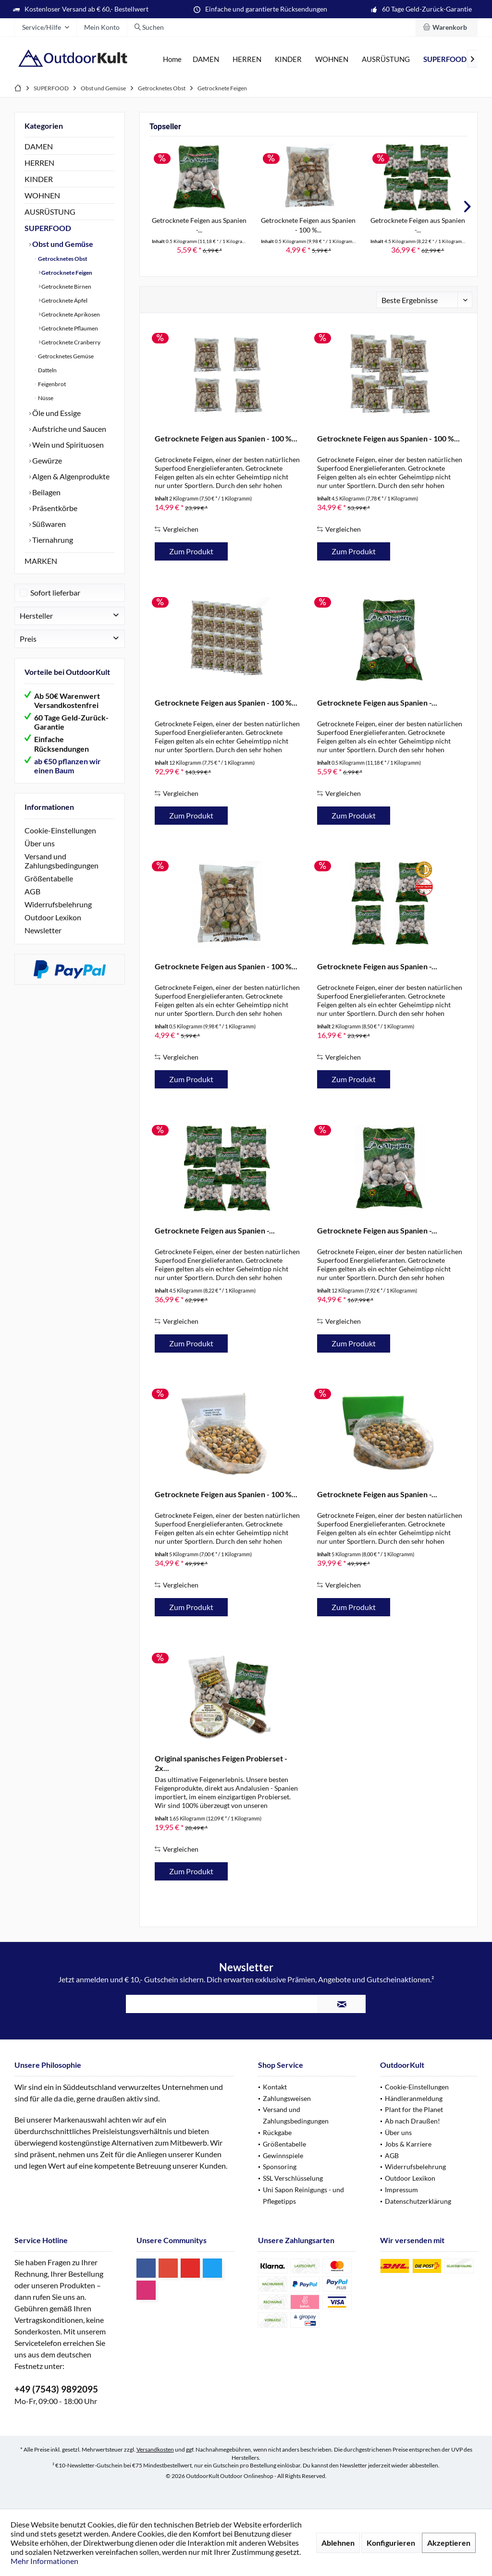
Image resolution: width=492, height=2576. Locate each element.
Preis (28, 638)
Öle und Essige (56, 412)
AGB (32, 891)
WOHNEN (42, 195)
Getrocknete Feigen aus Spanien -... (199, 225)
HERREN (39, 162)
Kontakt (275, 2087)
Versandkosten (155, 2449)
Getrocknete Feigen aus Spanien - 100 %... (308, 225)
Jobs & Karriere (408, 2144)
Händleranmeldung (414, 2098)
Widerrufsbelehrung (58, 904)
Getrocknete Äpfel (63, 300)
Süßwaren (48, 523)
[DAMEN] (206, 59)
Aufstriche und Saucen (68, 428)
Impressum (401, 2189)
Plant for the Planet (414, 2109)
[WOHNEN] (331, 59)
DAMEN (39, 146)
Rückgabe (277, 2132)
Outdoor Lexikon (53, 917)
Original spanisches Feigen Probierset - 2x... (221, 1763)
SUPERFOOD (48, 227)
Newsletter (43, 930)
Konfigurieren (391, 2542)
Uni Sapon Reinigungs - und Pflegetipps (303, 2195)
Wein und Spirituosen (67, 444)
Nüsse (45, 398)
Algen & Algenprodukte (70, 476)
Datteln (47, 370)
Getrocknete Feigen (66, 272)
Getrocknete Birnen (65, 286)
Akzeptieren (448, 2542)
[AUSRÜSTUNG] (386, 59)
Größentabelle (49, 878)
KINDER (39, 178)
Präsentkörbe (54, 508)
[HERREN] (247, 59)
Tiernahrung (52, 539)
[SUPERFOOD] (445, 59)
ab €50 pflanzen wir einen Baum (67, 766)
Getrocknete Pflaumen (69, 328)
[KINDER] (288, 59)
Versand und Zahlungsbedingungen (61, 861)
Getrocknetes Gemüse (65, 356)
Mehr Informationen (44, 2560)
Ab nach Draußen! (412, 2121)
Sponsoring (279, 2166)
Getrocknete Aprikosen (70, 314)
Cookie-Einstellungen (60, 830)
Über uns (40, 843)
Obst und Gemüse (62, 243)
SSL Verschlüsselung (293, 2178)
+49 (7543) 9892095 (56, 2388)
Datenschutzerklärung (418, 2201)
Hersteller (36, 615)
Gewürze (46, 460)
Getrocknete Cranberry (70, 342)
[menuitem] (447, 27)
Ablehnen (338, 2542)
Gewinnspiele (283, 2155)
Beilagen (46, 492)
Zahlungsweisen (287, 2098)
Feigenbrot (51, 384)
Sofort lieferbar (55, 592)
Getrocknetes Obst (62, 258)
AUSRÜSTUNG (50, 211)
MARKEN (41, 560)
